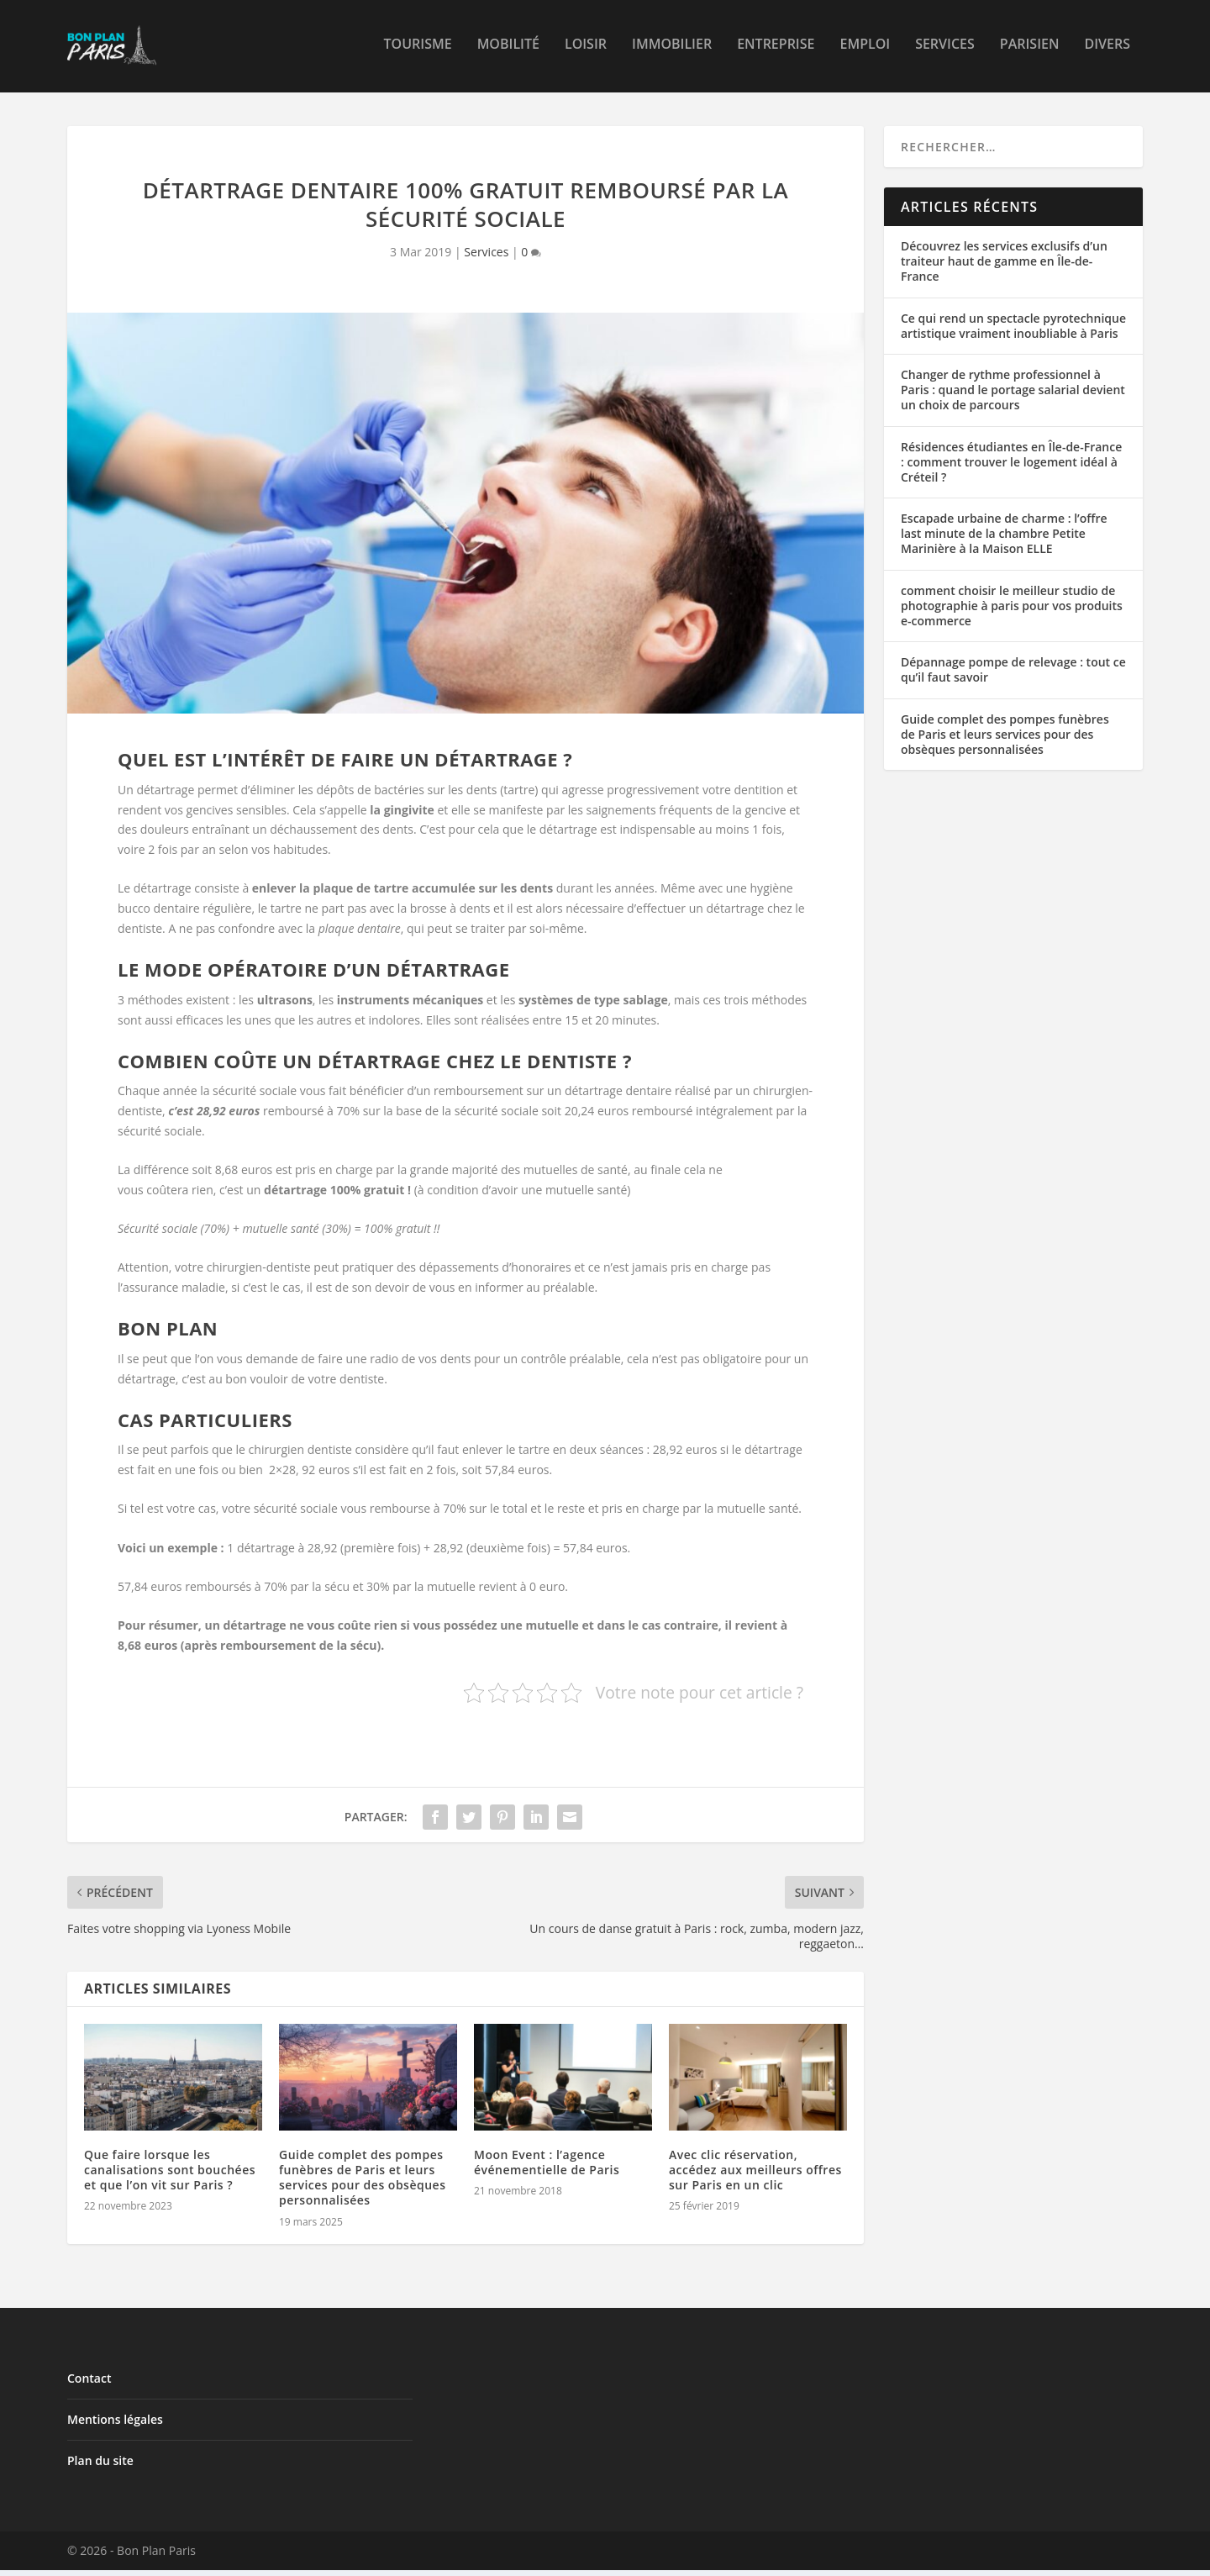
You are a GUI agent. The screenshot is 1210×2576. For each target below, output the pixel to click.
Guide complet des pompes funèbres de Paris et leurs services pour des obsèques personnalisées (362, 2183)
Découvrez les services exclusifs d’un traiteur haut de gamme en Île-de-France (1004, 267)
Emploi (864, 50)
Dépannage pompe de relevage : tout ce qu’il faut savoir (1013, 675)
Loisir (586, 50)
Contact (89, 2384)
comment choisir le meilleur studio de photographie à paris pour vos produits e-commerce (1012, 611)
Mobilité (508, 50)
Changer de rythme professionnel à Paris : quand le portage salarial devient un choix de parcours (1013, 395)
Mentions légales (115, 2425)
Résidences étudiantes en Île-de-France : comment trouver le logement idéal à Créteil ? (1011, 467)
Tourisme (418, 50)
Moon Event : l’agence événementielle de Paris (546, 2168)
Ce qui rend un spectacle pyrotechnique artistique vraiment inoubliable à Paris (1013, 331)
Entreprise (775, 50)
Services (945, 50)
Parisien (1030, 50)
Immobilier (672, 50)
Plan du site (100, 2466)
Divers (1107, 50)
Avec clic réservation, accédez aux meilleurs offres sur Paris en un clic (755, 2175)
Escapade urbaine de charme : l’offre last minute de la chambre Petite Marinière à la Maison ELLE (1004, 539)
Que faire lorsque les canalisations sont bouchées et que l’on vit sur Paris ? (169, 2175)
